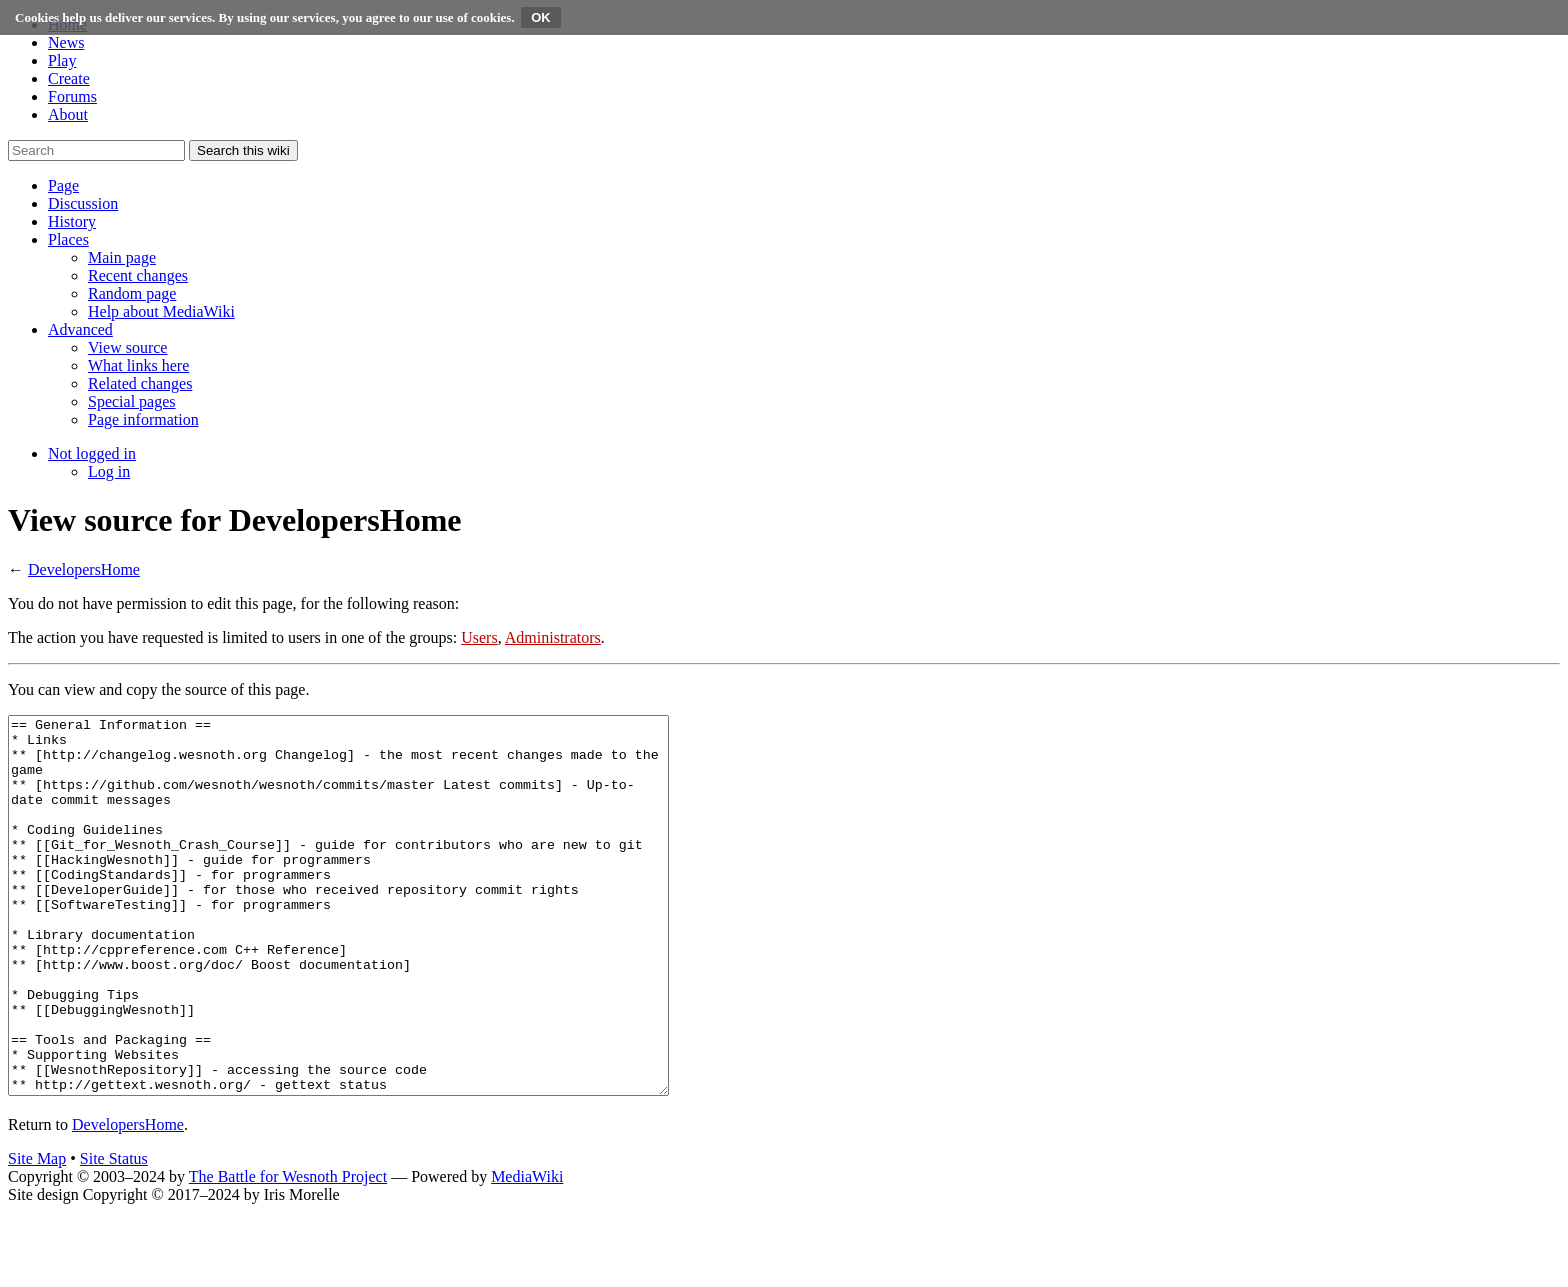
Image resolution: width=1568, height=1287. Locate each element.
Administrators (553, 637)
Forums (72, 96)
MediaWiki (527, 1251)
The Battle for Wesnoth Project (288, 1251)
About (68, 114)
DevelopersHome (84, 569)
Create (69, 78)
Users (479, 637)
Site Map (37, 1233)
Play (62, 60)
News (66, 42)
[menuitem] (122, 257)
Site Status (114, 1233)
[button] (63, 185)
